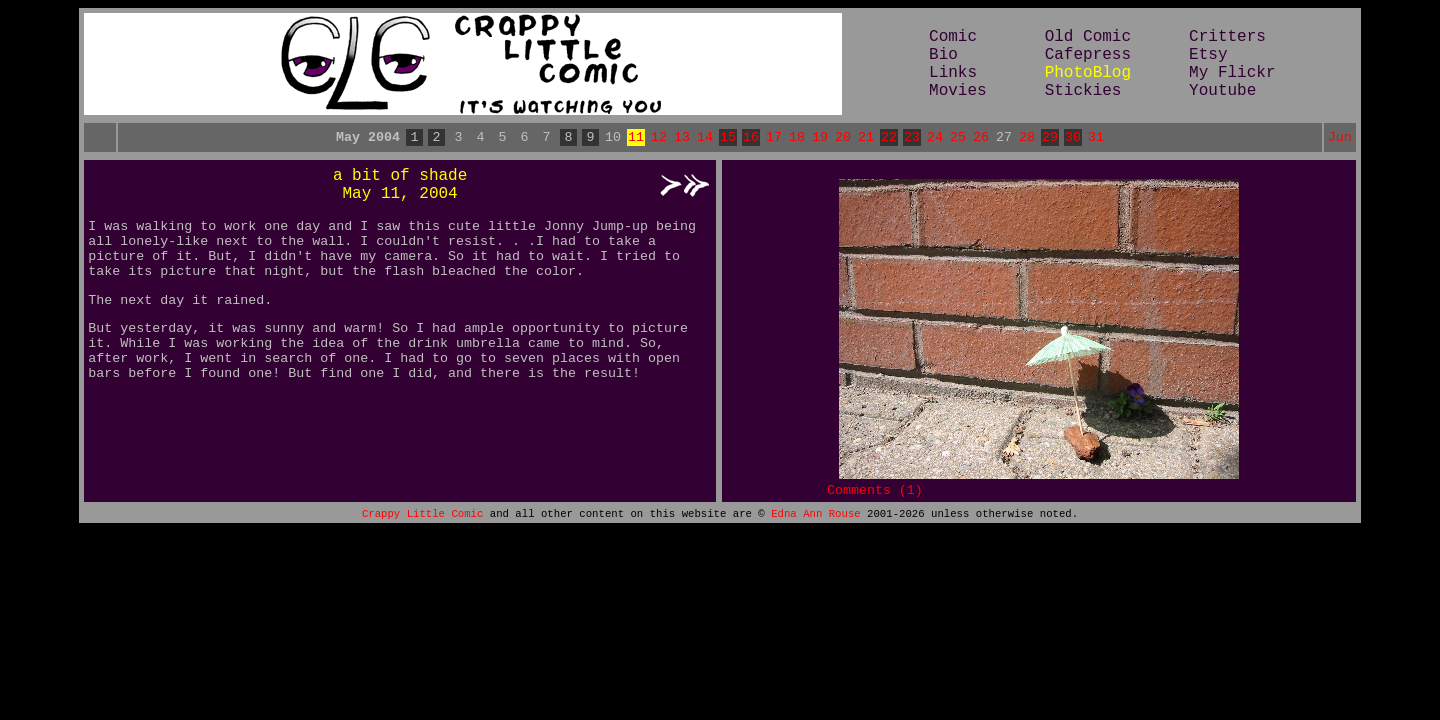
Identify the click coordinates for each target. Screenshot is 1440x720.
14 (705, 139)
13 (682, 139)
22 (889, 139)
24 (935, 139)
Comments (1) (875, 498)
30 (1073, 139)
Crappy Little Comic (422, 524)
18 (797, 139)
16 (751, 139)
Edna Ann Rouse (816, 524)
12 (659, 139)
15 (728, 139)
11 (636, 139)
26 (981, 139)
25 (958, 139)
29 (1050, 139)
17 (774, 139)
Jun (1340, 139)
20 (843, 139)
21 (866, 139)
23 (912, 139)
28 (1027, 139)
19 (820, 139)
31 (1096, 139)
